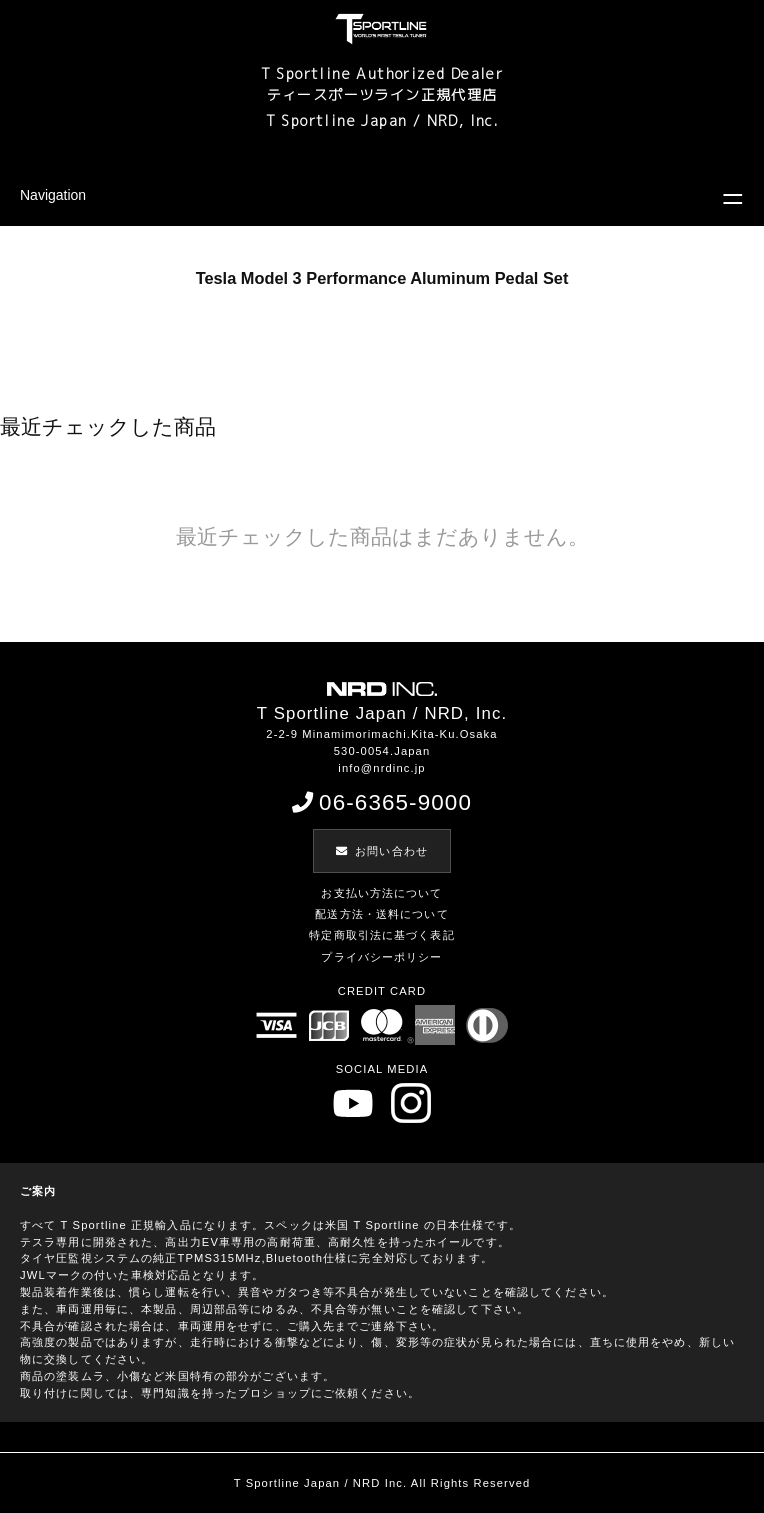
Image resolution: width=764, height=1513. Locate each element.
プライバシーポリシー (381, 957)
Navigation (53, 195)
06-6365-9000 (382, 802)
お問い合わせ (382, 851)
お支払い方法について (381, 893)
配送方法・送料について (381, 914)
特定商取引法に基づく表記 (381, 935)
